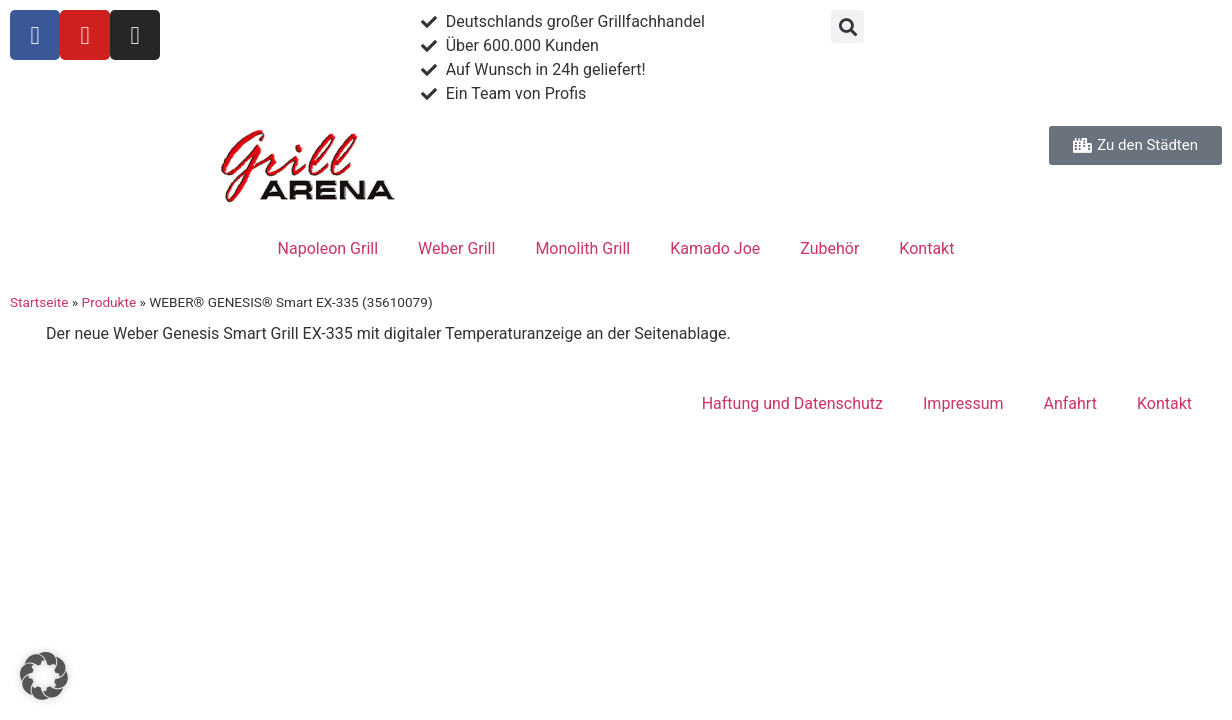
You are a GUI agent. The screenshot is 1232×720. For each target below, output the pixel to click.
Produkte (109, 302)
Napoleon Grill (328, 248)
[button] (847, 26)
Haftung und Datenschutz (792, 403)
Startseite (39, 302)
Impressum (963, 403)
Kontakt (926, 248)
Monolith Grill (582, 248)
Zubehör (829, 248)
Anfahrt (1070, 403)
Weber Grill (456, 248)
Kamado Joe (715, 248)
